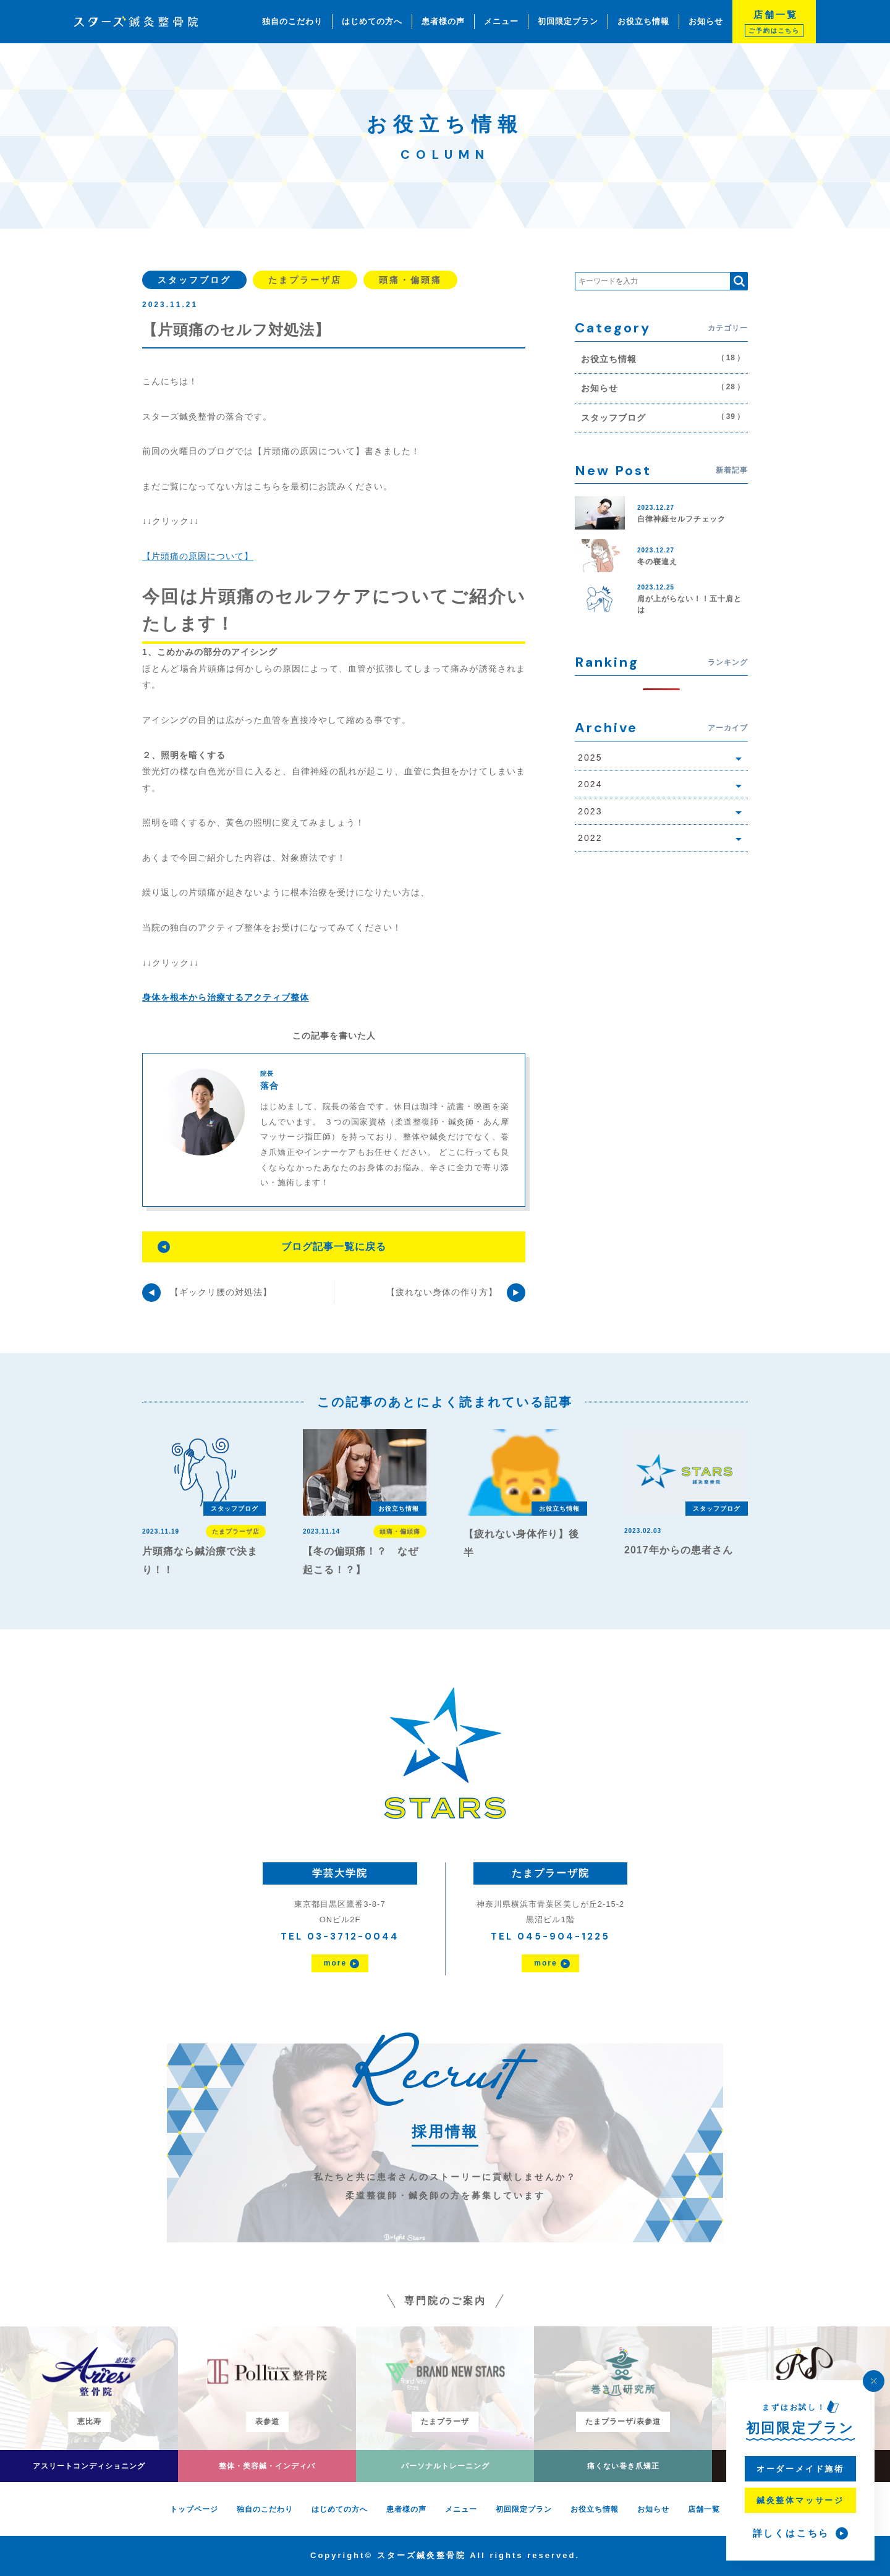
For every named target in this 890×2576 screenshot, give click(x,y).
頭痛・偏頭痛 (410, 280)
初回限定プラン (568, 21)
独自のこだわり (292, 21)
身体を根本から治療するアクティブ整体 (225, 997)
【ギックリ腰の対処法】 (221, 1292)
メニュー (501, 21)
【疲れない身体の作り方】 (442, 1292)
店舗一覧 (704, 2509)
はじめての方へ (372, 21)
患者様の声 (443, 21)
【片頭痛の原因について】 (197, 556)
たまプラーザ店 (305, 280)
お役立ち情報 (643, 21)
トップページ (194, 2509)
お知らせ (706, 21)
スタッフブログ (194, 280)
